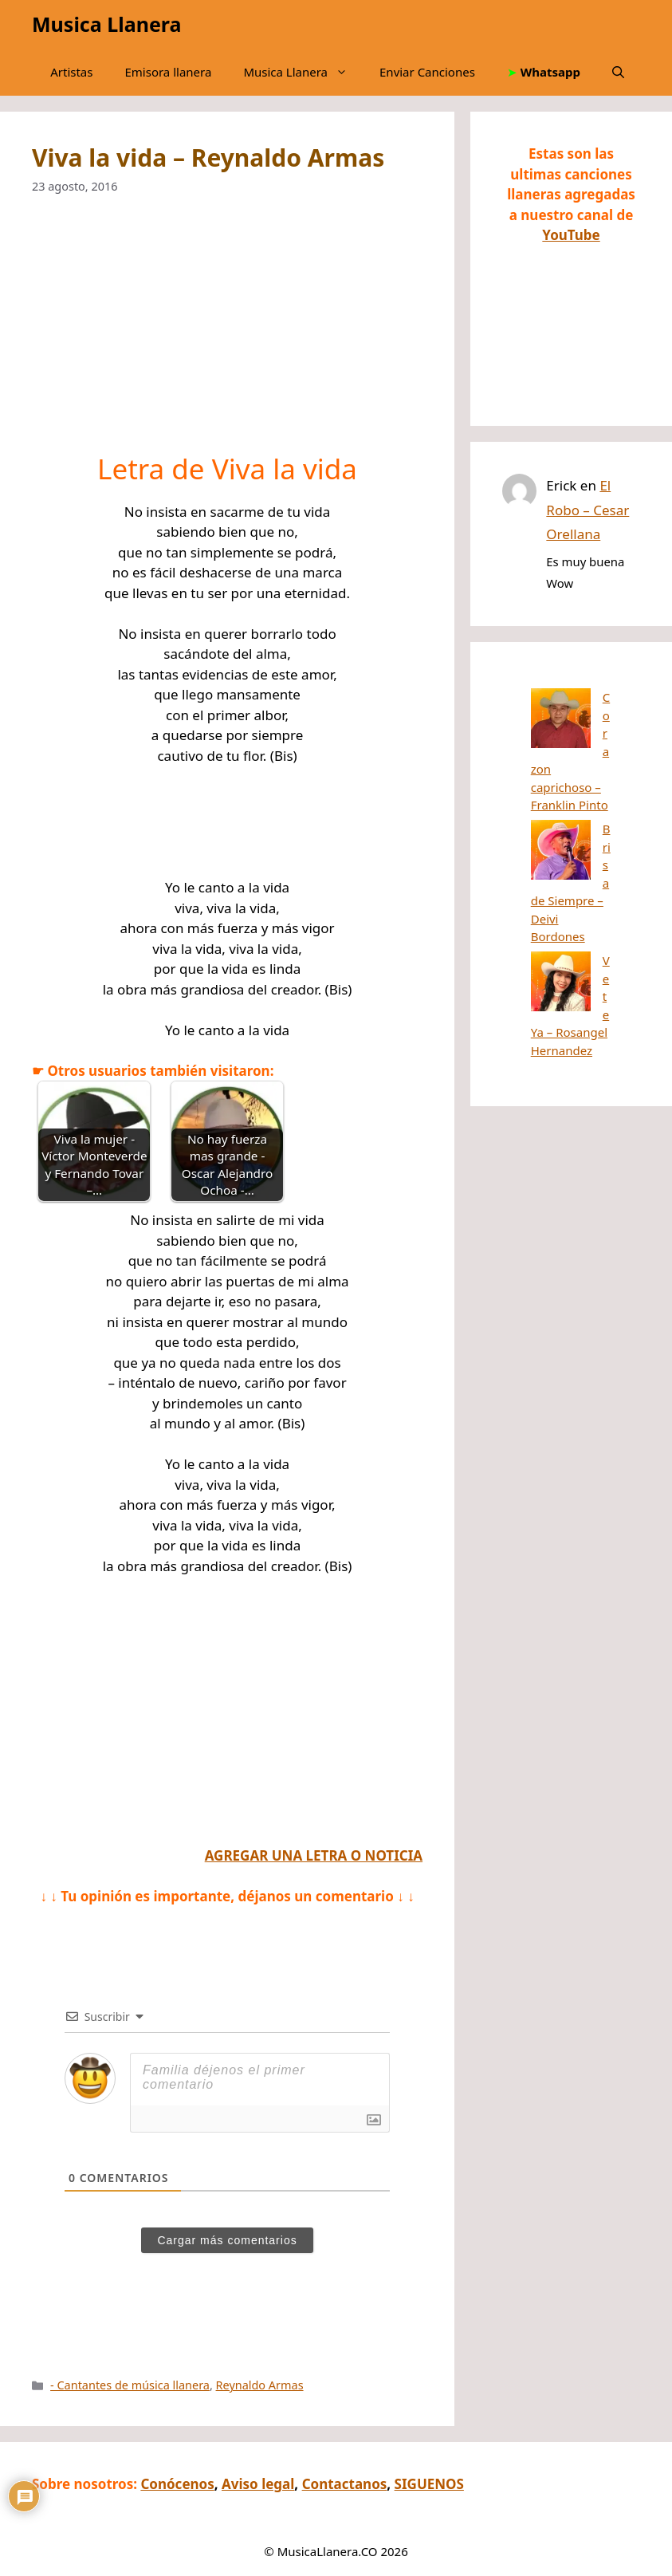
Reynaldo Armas (260, 2385)
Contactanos (344, 2484)
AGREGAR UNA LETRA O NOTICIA (313, 1855)
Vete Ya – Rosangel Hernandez (562, 853)
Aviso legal (258, 2484)
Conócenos (177, 2484)
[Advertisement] (227, 334)
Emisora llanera (167, 72)
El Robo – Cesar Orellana (587, 509)
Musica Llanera (106, 23)
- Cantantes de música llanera (130, 2385)
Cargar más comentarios (227, 2240)
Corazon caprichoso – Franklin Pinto (569, 715)
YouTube (570, 235)
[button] (618, 72)
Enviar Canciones (427, 72)
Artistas (71, 72)
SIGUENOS (429, 2484)
